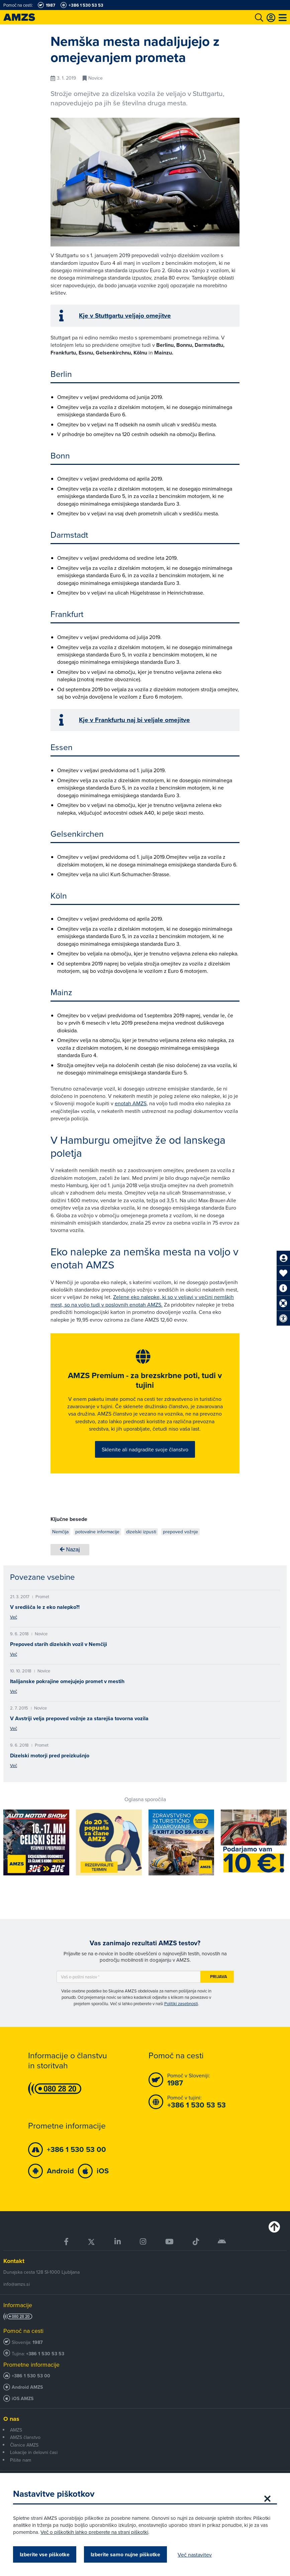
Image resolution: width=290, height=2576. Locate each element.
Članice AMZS (24, 2445)
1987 (37, 2343)
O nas (11, 2419)
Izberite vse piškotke (45, 2554)
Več (13, 1617)
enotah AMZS (131, 1103)
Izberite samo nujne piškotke (126, 2554)
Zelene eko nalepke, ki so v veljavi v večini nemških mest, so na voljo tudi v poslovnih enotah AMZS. (142, 1300)
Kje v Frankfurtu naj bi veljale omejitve (134, 720)
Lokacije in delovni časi (34, 2453)
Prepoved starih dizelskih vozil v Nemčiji (58, 1644)
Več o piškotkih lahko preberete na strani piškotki (95, 2532)
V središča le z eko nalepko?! (45, 1607)
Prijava (218, 1977)
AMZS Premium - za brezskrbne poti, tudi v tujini (145, 1381)
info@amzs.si (16, 2284)
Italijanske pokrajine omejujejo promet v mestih (67, 1681)
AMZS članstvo (25, 2438)
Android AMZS (27, 2387)
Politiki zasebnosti (181, 2004)
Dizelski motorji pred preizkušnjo (49, 1756)
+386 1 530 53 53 (45, 2354)
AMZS (16, 2430)
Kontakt (13, 2261)
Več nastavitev (195, 2554)
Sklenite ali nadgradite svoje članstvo (145, 1449)
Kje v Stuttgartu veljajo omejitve (125, 315)
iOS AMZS (22, 2399)
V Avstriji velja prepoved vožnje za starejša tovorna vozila (79, 1719)
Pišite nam (20, 2460)
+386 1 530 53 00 (31, 2376)
